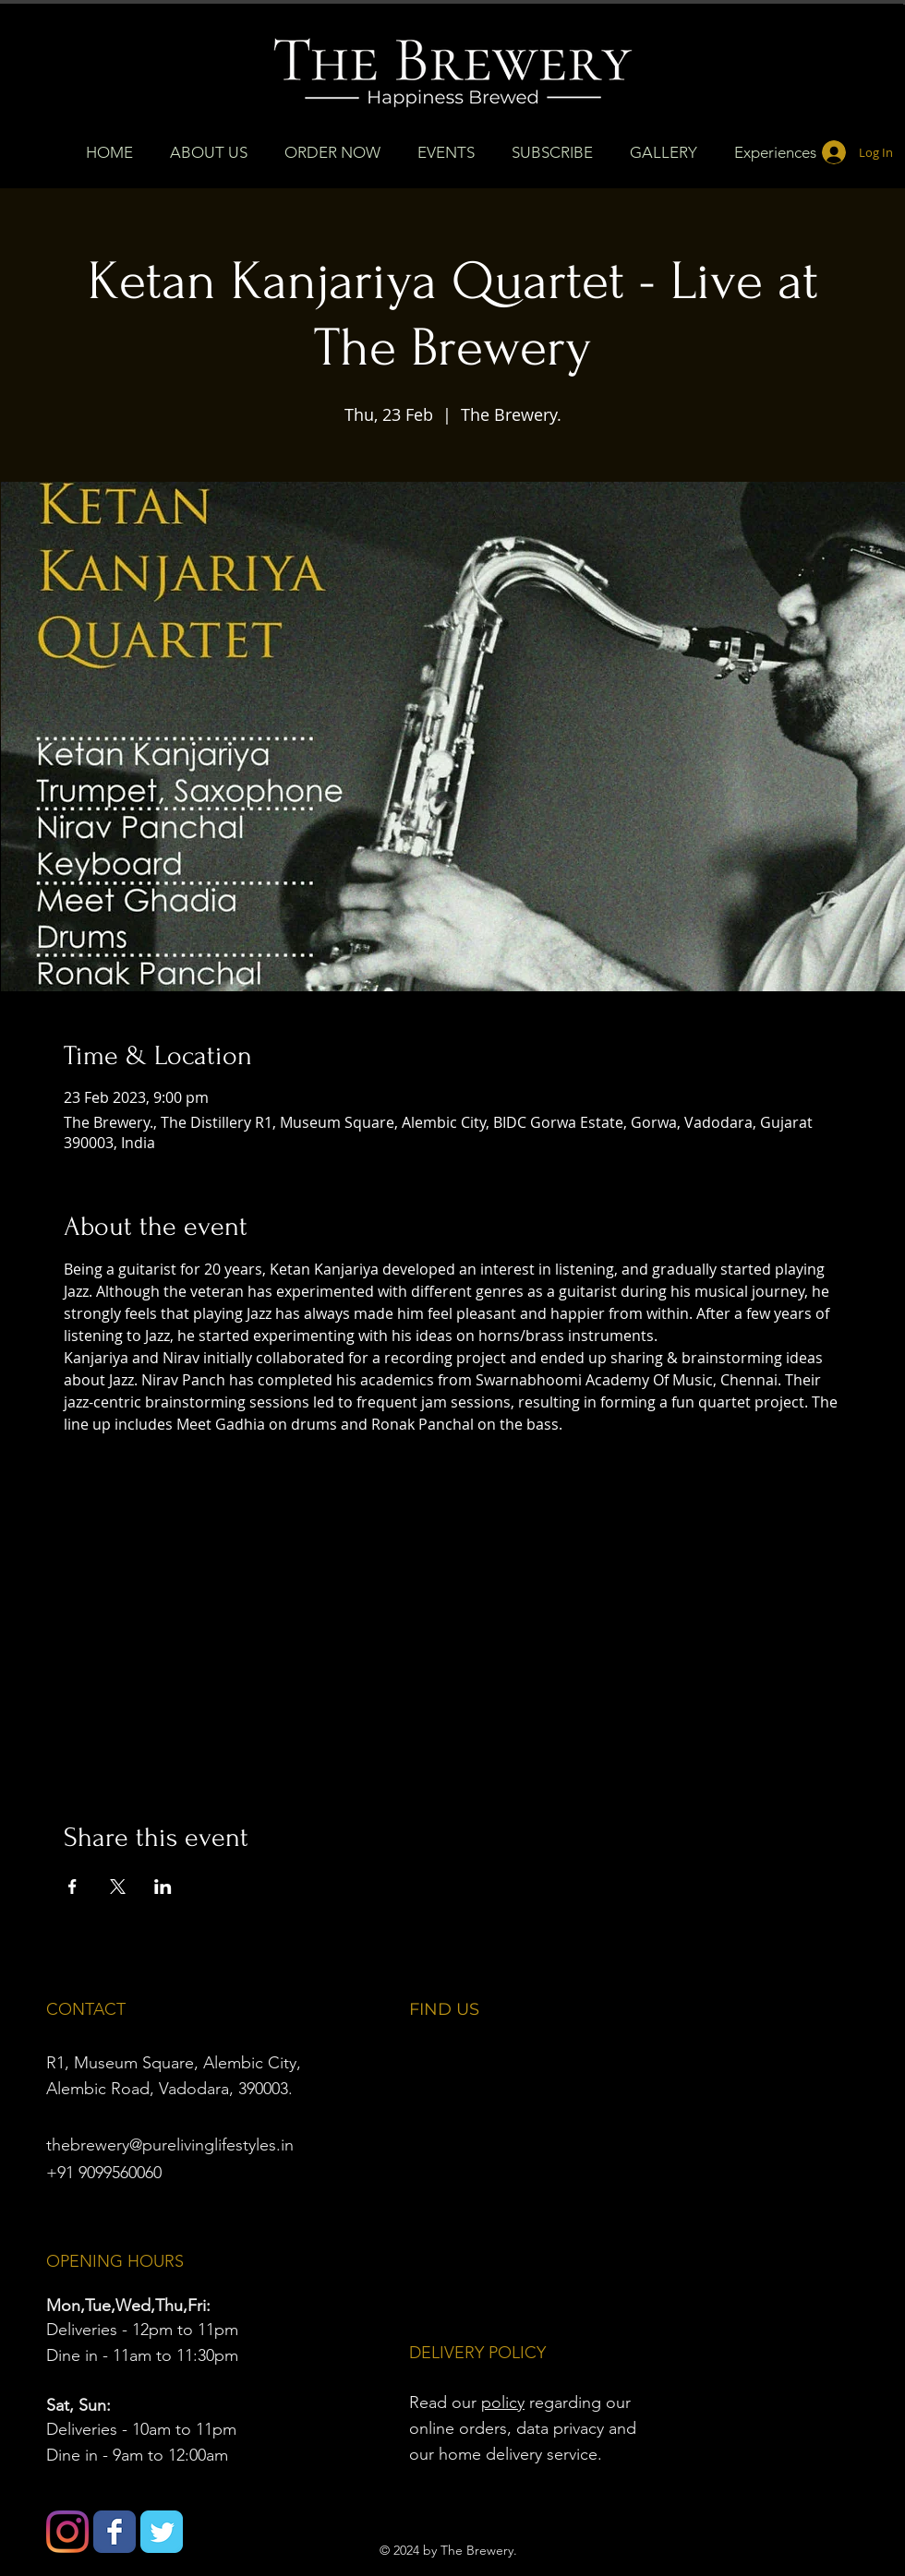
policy (503, 2402)
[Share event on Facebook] (72, 1886)
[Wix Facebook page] (114, 2531)
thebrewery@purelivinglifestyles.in (170, 2145)
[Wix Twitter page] (161, 2531)
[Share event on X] (118, 1886)
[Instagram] (67, 2531)
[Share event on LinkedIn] (163, 1886)
